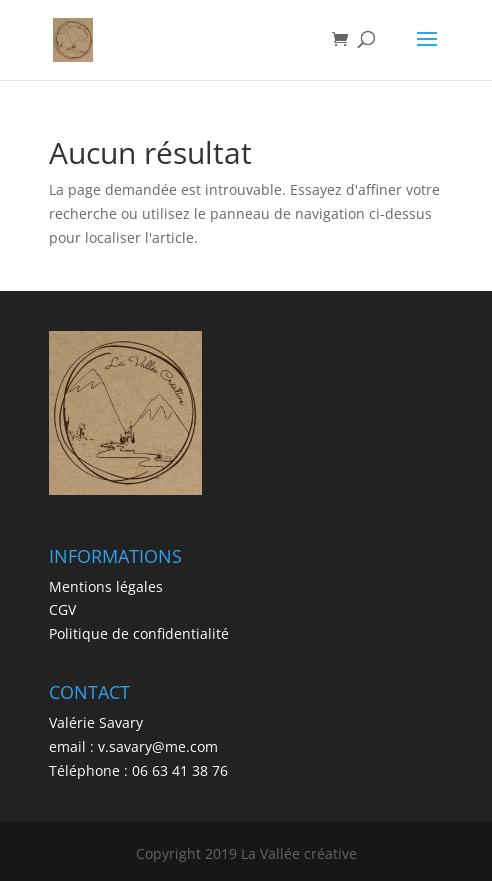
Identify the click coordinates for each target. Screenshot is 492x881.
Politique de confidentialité (139, 633)
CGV (62, 609)
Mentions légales (106, 586)
